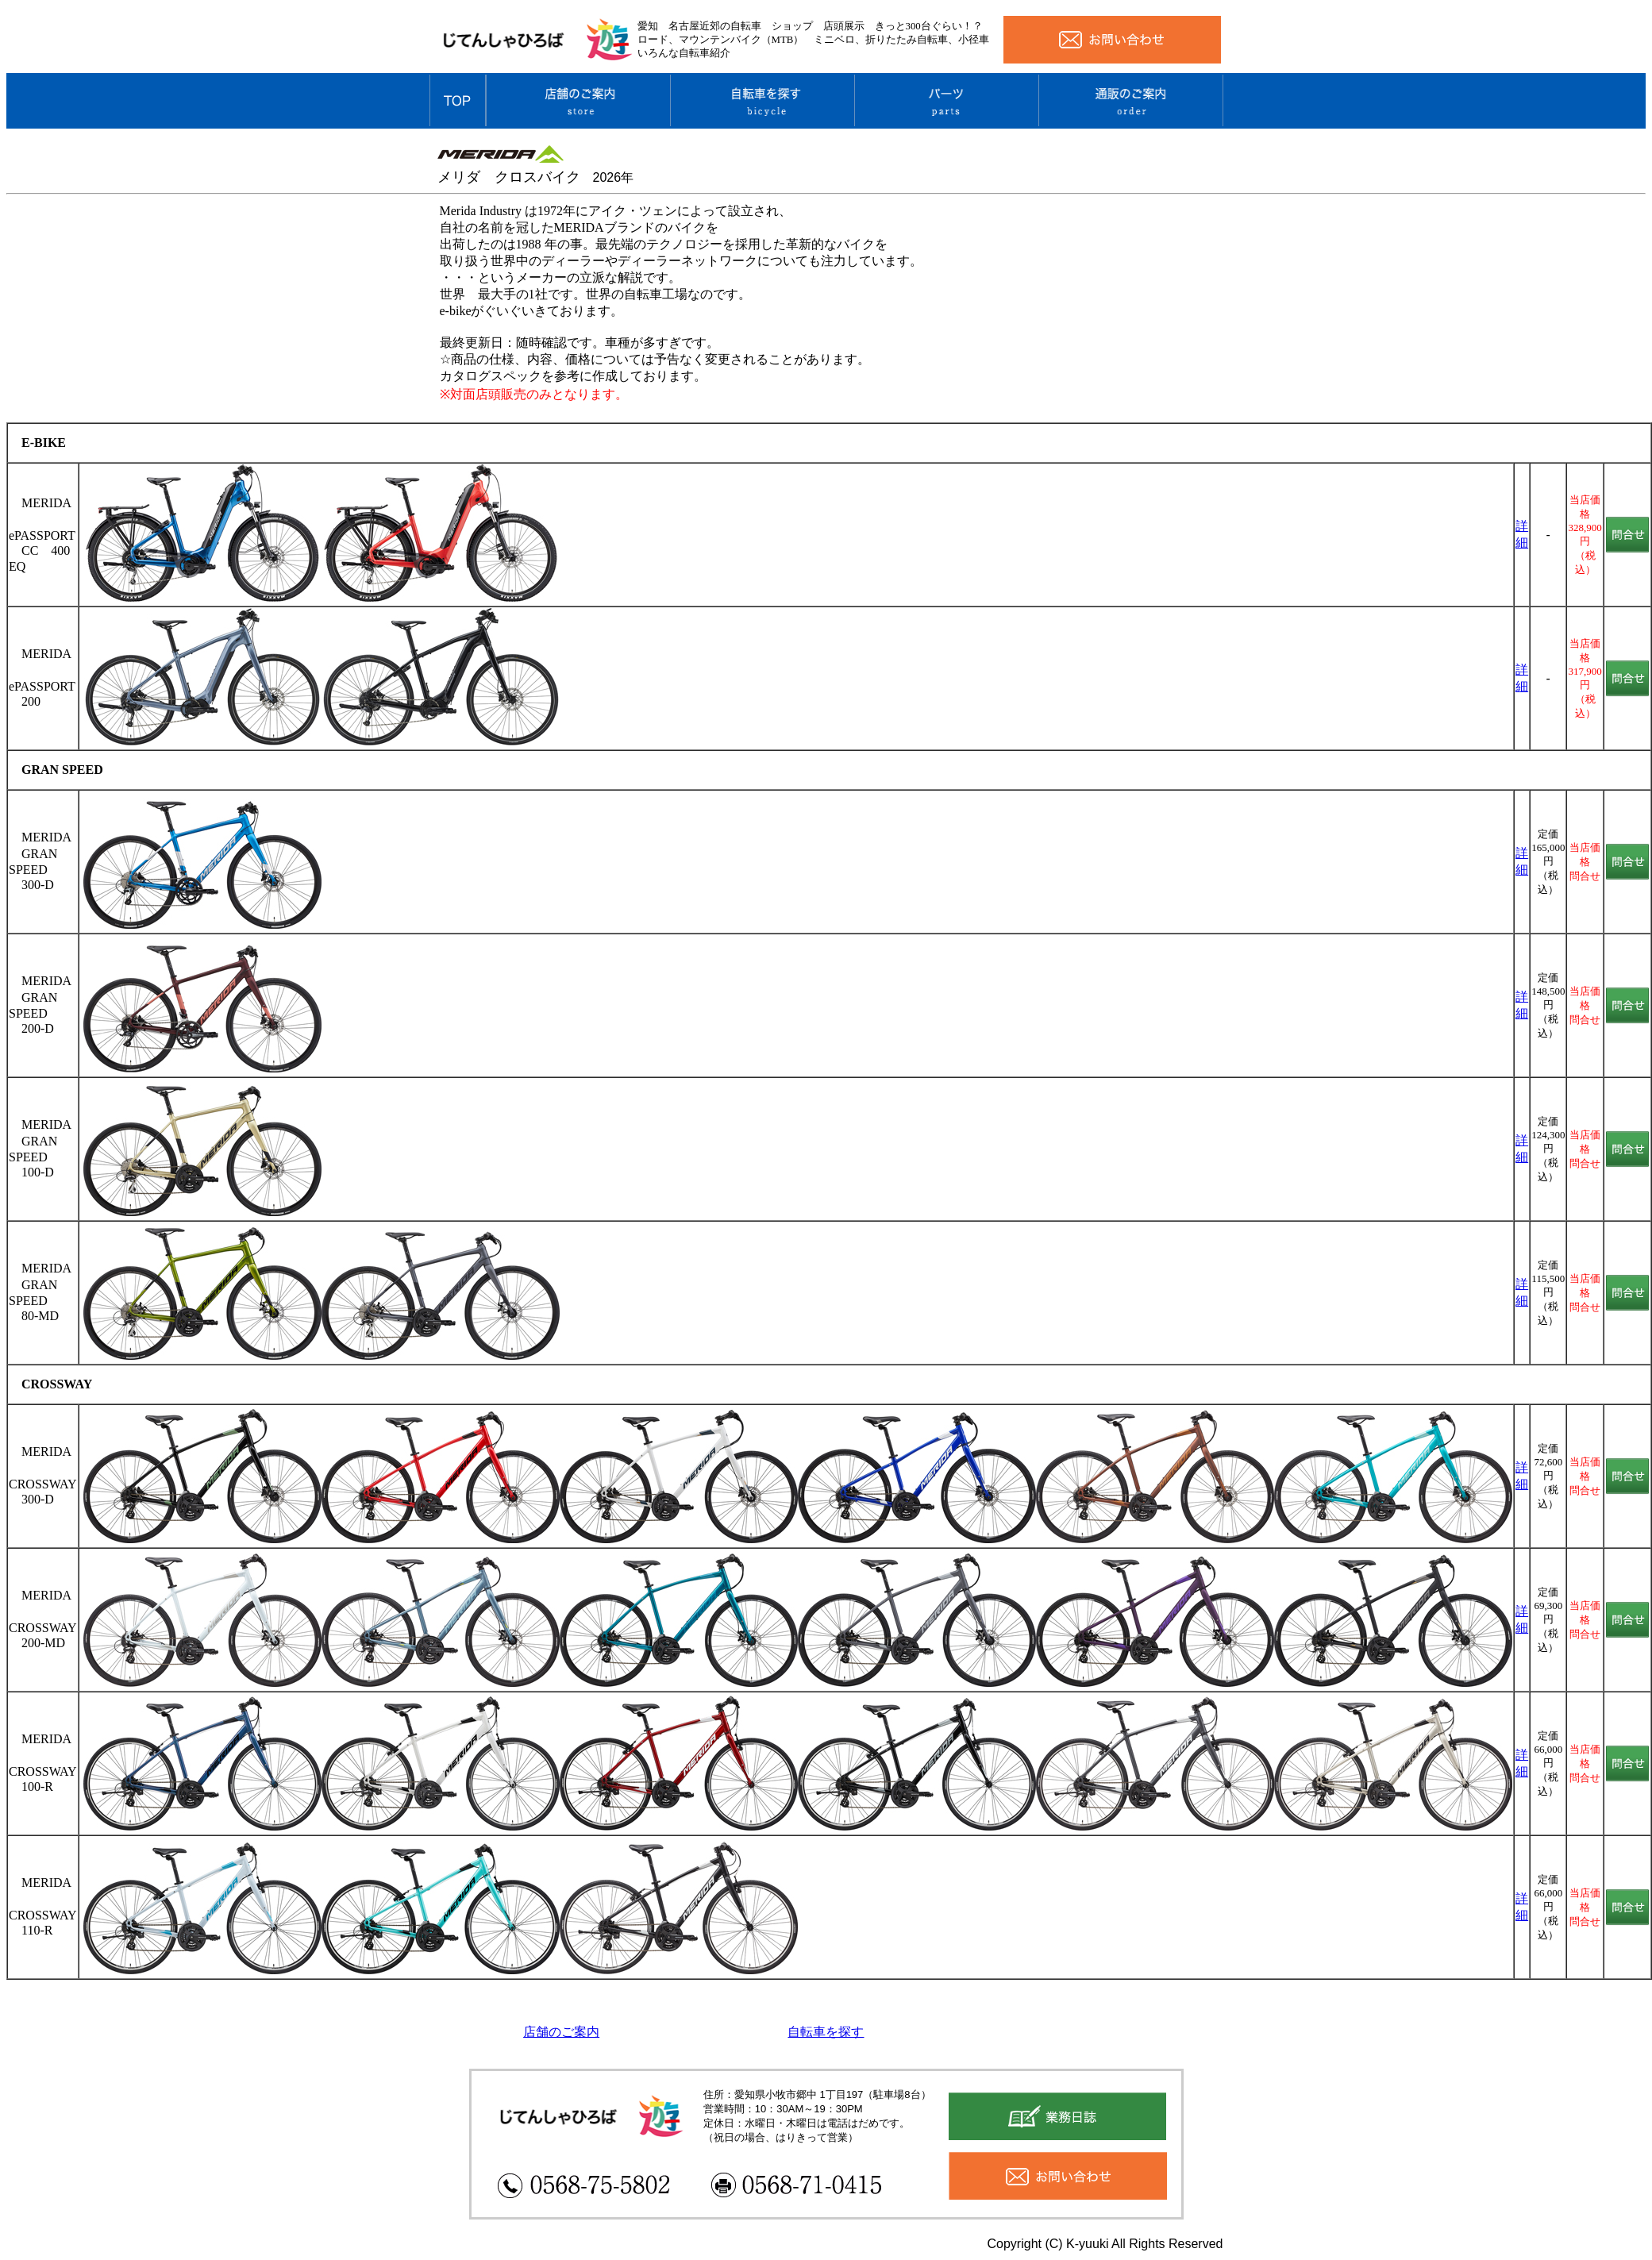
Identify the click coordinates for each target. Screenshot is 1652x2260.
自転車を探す (825, 2032)
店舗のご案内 (561, 2032)
